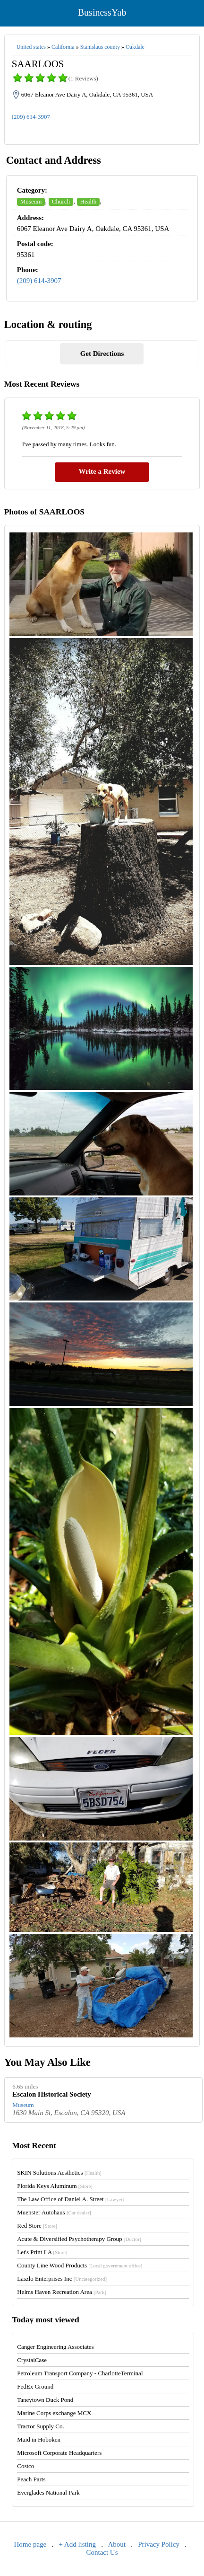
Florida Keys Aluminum (55, 2185)
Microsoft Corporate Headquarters (59, 2452)
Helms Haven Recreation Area (61, 2291)
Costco (25, 2466)
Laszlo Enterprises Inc (62, 2278)
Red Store (37, 2225)
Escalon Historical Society (51, 2094)
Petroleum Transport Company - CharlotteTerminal (80, 2373)
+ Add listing (77, 2544)
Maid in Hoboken (38, 2439)
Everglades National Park (48, 2492)
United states (31, 47)
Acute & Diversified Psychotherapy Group (79, 2238)
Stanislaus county (100, 47)
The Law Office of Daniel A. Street (70, 2199)
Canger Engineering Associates (55, 2346)
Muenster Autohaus (54, 2212)
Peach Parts (31, 2479)
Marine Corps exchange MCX (54, 2413)
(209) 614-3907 (31, 116)
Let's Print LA (42, 2252)
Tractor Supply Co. (40, 2426)
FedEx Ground (35, 2386)
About (117, 2544)
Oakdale (135, 47)
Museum (31, 201)
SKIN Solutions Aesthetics (59, 2172)
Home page (30, 2544)
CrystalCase (32, 2360)
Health (88, 201)
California (63, 47)
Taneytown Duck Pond (45, 2399)
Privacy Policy (158, 2544)
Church (61, 201)
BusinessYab (102, 12)
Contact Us (102, 2552)
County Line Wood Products (79, 2265)
